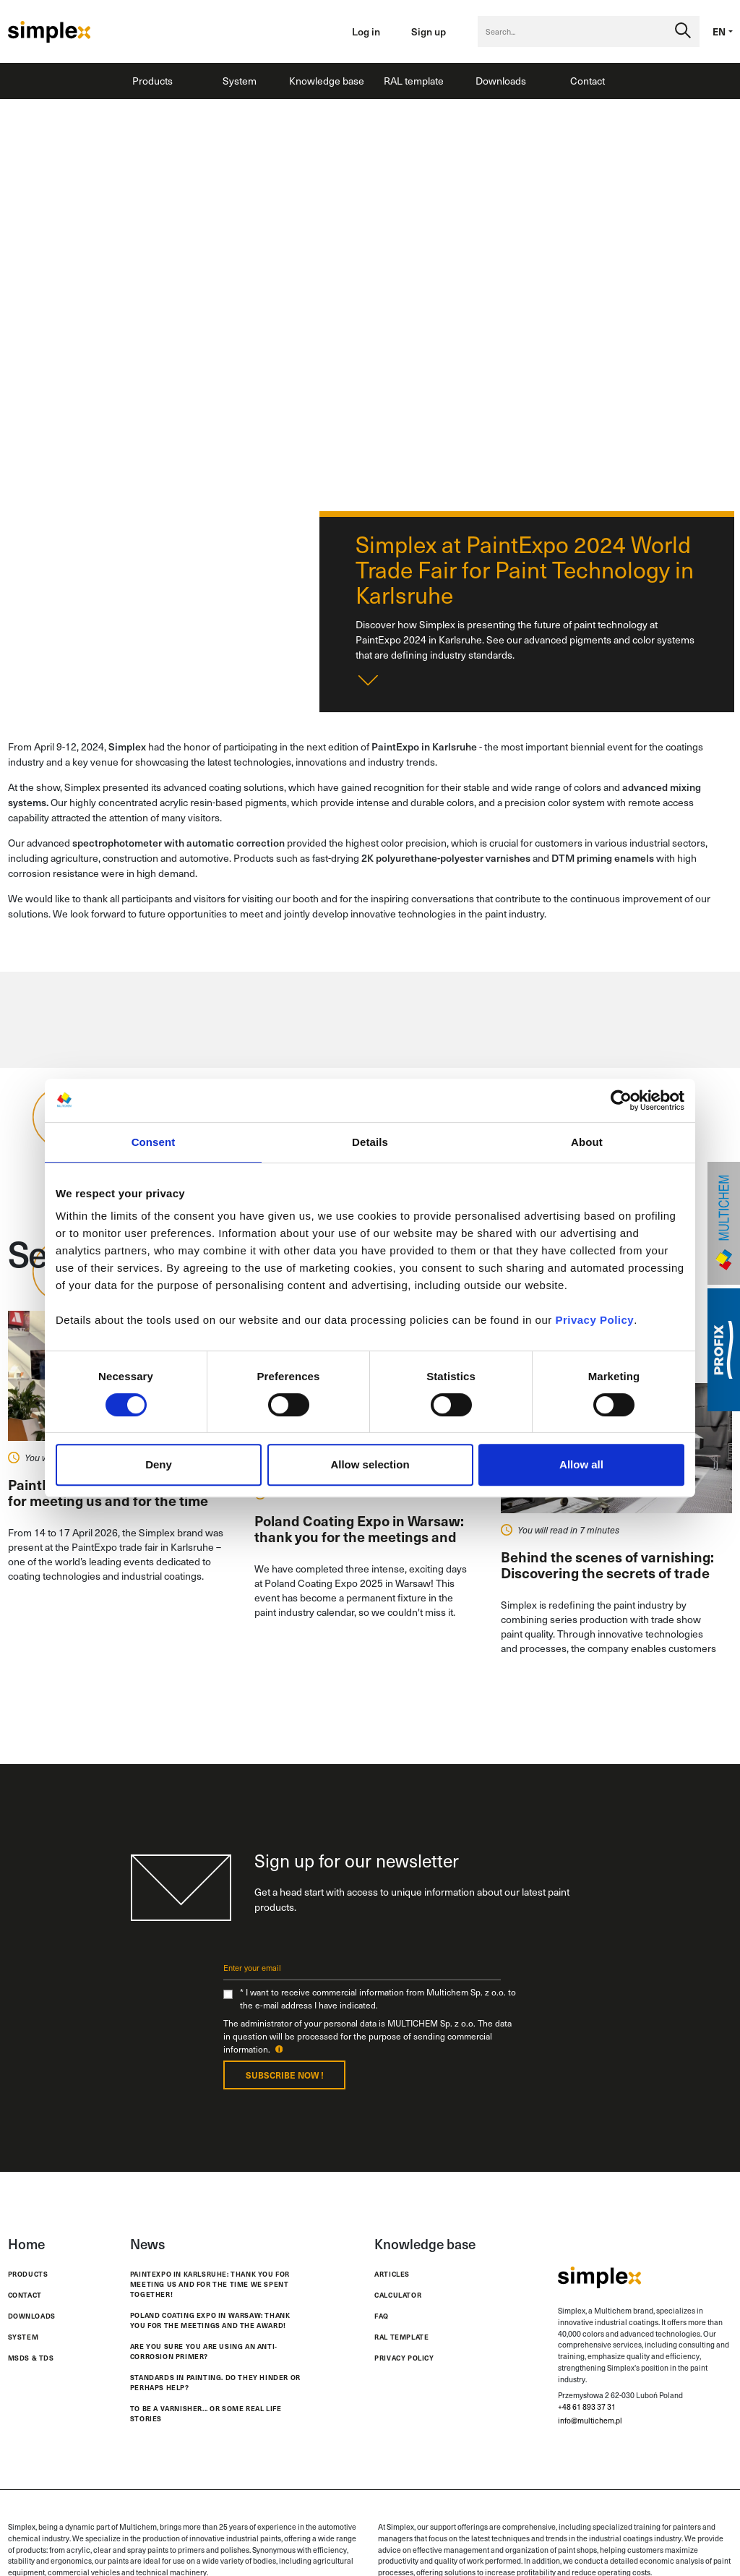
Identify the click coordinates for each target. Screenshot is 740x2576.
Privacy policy (404, 2358)
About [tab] (587, 1142)
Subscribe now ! (285, 2075)
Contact (587, 80)
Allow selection (369, 1464)
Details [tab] (370, 1142)
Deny (158, 1464)
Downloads (501, 80)
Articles (392, 2274)
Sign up (428, 31)
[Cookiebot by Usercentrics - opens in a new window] (621, 1100)
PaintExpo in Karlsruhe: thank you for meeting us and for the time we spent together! (210, 2284)
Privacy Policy (594, 1320)
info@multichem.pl (590, 2420)
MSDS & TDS (31, 2358)
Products (152, 80)
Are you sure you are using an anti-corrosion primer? (204, 2351)
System (240, 80)
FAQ (381, 2316)
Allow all (581, 1464)
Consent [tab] (154, 1142)
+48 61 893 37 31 (587, 2407)
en (719, 31)
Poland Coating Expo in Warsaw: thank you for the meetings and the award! (210, 2320)
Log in (366, 31)
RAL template (414, 80)
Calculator (397, 2295)
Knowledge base (326, 80)
